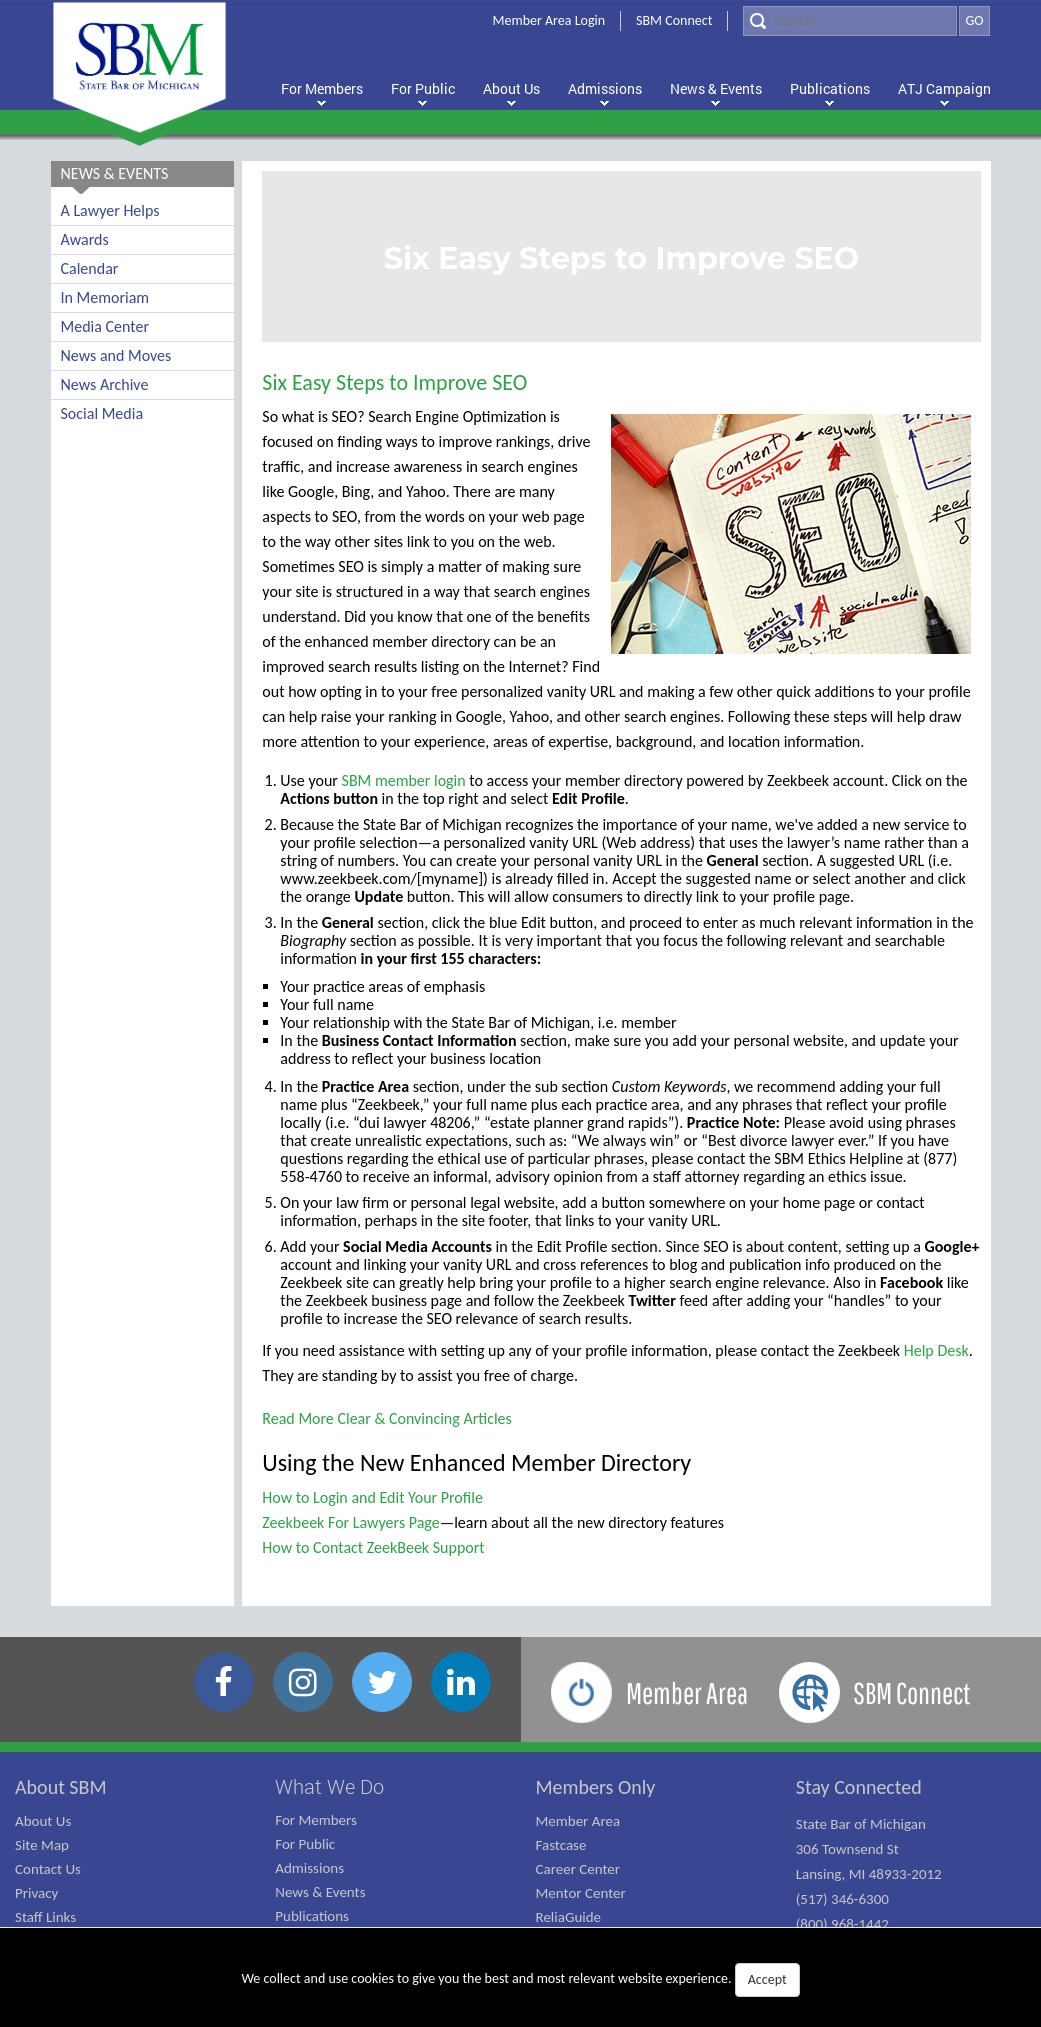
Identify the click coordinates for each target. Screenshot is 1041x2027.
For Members (316, 1820)
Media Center (105, 326)
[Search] (850, 21)
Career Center (578, 1869)
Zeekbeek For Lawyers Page (350, 1522)
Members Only (596, 1787)
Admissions (309, 1868)
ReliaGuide (569, 1917)
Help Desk (936, 1350)
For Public (305, 1844)
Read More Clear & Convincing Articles (386, 1418)
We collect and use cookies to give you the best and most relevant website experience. (520, 1980)
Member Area (578, 1821)
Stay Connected (859, 1787)
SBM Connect (674, 20)
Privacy (36, 1893)
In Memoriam (105, 297)
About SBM (61, 1787)
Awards (85, 239)
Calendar (90, 268)
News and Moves (116, 355)
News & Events (320, 1892)
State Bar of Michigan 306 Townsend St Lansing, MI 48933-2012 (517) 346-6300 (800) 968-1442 (869, 1874)
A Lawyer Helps (110, 210)
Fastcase (561, 1845)
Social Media (102, 413)
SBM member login (404, 780)
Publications (312, 1916)
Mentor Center (581, 1893)
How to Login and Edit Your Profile (372, 1497)
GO (974, 20)
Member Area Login (549, 20)
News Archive (105, 384)
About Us (43, 1821)
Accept (767, 1979)
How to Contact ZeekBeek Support (373, 1547)
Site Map (42, 1845)
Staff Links (45, 1917)
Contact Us (48, 1869)
